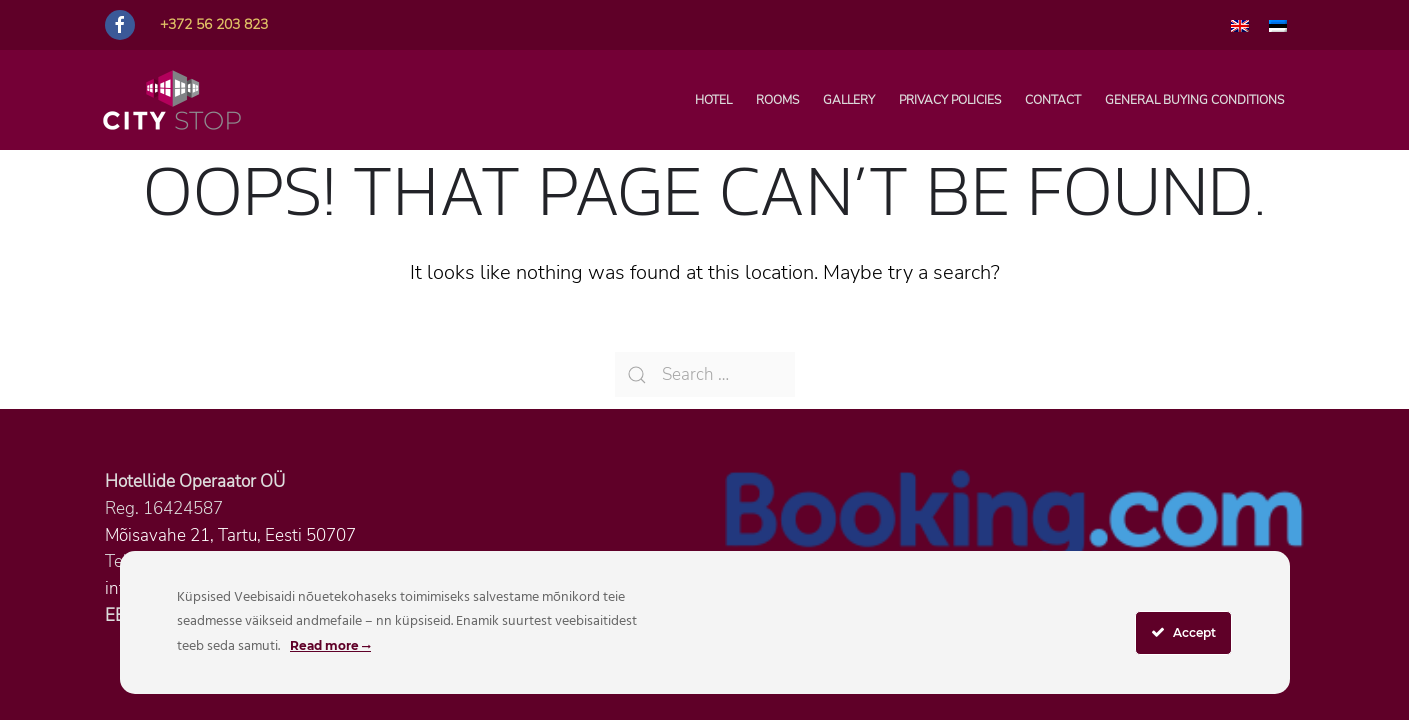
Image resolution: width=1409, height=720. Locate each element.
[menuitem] (1240, 25)
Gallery (849, 100)
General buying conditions (1194, 100)
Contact (1053, 100)
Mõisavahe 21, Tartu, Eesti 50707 (230, 535)
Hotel (713, 100)
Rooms (777, 100)
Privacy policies (950, 100)
